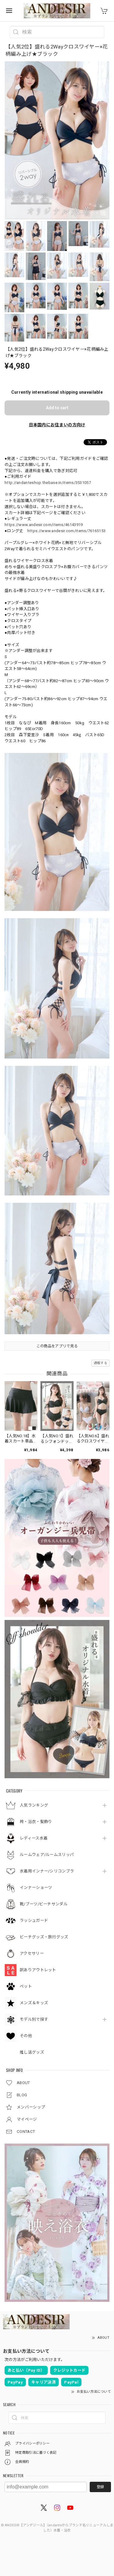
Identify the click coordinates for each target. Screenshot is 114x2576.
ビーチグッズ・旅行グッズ (44, 1937)
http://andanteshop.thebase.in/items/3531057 (48, 482)
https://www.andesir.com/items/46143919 (44, 524)
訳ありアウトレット (38, 1970)
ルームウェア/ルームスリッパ (47, 1854)
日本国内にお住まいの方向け (57, 424)
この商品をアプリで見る (57, 1346)
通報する (100, 1363)
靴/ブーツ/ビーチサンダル (43, 1904)
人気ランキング (34, 1805)
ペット (26, 1986)
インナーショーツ (36, 1887)
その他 (26, 2035)
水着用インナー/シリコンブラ (47, 1871)
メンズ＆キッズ (34, 2003)
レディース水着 (33, 1838)
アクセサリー (32, 1953)
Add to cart (57, 407)
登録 (100, 2487)
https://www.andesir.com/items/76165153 (66, 530)
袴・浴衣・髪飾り (36, 1821)
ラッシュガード (34, 1920)
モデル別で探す (34, 2019)
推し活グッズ (32, 2052)
